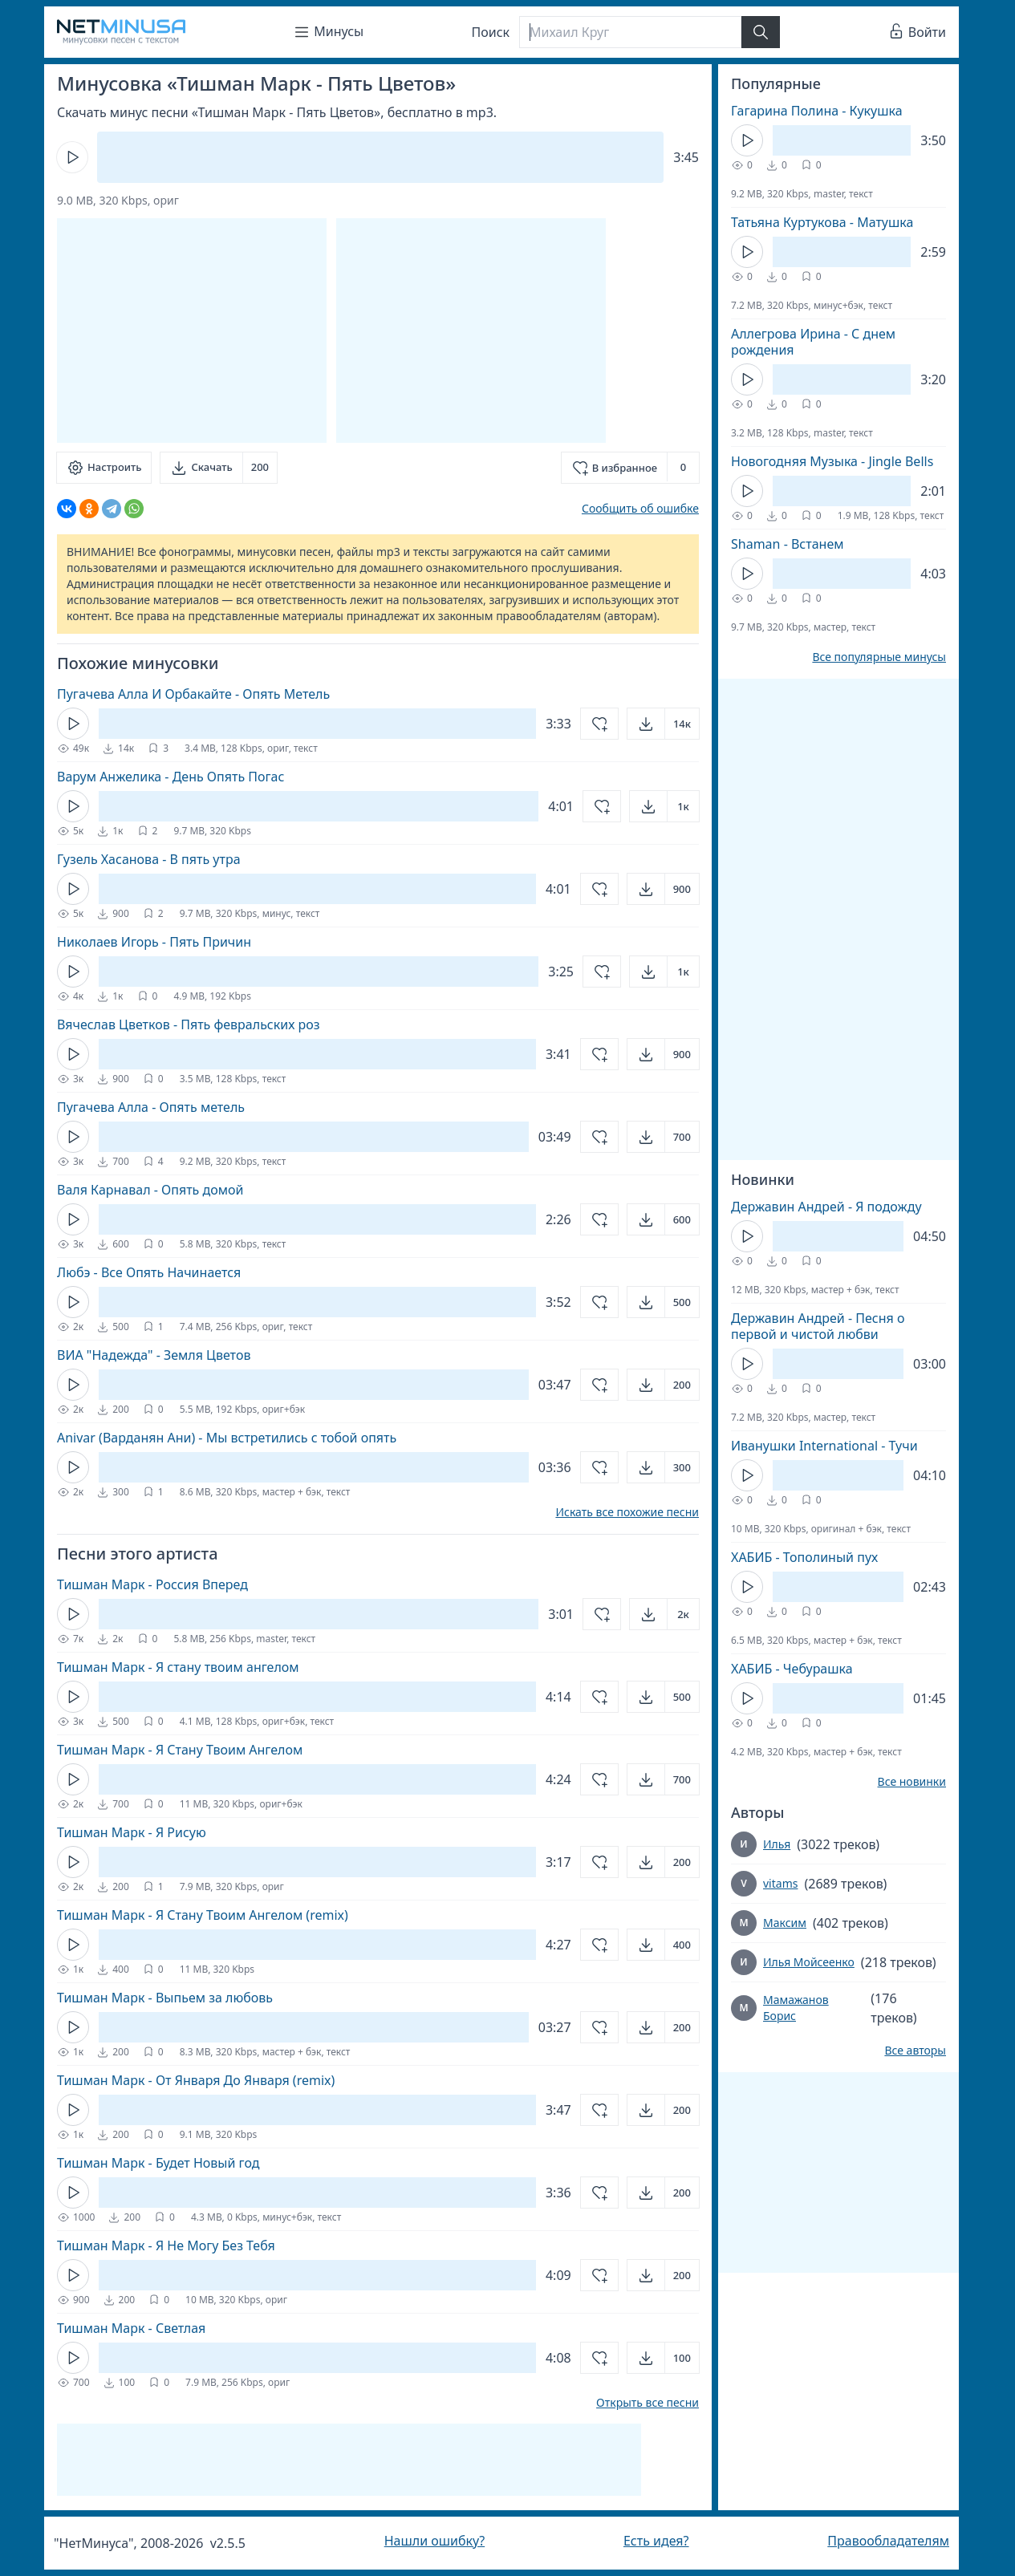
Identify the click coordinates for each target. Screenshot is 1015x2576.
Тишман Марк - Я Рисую (131, 1832)
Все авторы (915, 2050)
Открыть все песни (647, 2402)
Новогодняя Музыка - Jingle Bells (832, 461)
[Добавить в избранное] (630, 467)
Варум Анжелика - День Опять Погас (170, 777)
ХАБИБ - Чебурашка (792, 1669)
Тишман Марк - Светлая (131, 2328)
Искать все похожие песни (627, 1512)
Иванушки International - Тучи (824, 1446)
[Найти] (760, 32)
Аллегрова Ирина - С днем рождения (813, 342)
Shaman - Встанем (787, 544)
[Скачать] (218, 467)
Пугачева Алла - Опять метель (151, 1107)
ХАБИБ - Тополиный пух (804, 1557)
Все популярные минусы (879, 657)
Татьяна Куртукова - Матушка (822, 222)
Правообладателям (888, 2541)
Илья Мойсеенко (809, 1962)
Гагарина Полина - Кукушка (817, 111)
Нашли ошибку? (434, 2541)
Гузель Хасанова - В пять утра (149, 859)
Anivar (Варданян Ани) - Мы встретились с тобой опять (226, 1438)
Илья (776, 1844)
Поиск (491, 32)
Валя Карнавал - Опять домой (150, 1190)
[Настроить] (104, 467)
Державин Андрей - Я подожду (826, 1207)
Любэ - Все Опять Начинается (149, 1272)
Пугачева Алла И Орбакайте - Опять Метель (193, 694)
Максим (784, 1922)
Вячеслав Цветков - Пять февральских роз (188, 1024)
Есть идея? (656, 2541)
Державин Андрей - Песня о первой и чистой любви (817, 1326)
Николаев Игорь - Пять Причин (154, 942)
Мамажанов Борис (796, 2007)
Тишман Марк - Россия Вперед (152, 1584)
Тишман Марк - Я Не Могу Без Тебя (166, 2245)
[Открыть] (663, 723)
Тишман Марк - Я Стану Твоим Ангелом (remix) (202, 1915)
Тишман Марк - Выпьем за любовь (165, 1998)
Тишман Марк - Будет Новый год (158, 2163)
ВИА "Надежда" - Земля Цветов (153, 1355)
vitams (780, 1883)
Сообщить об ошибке (640, 508)
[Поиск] (630, 32)
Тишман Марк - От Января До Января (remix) (196, 2080)
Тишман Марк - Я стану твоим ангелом (178, 1667)
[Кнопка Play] (72, 157)
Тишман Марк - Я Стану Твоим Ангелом (179, 1750)
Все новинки (912, 1782)
